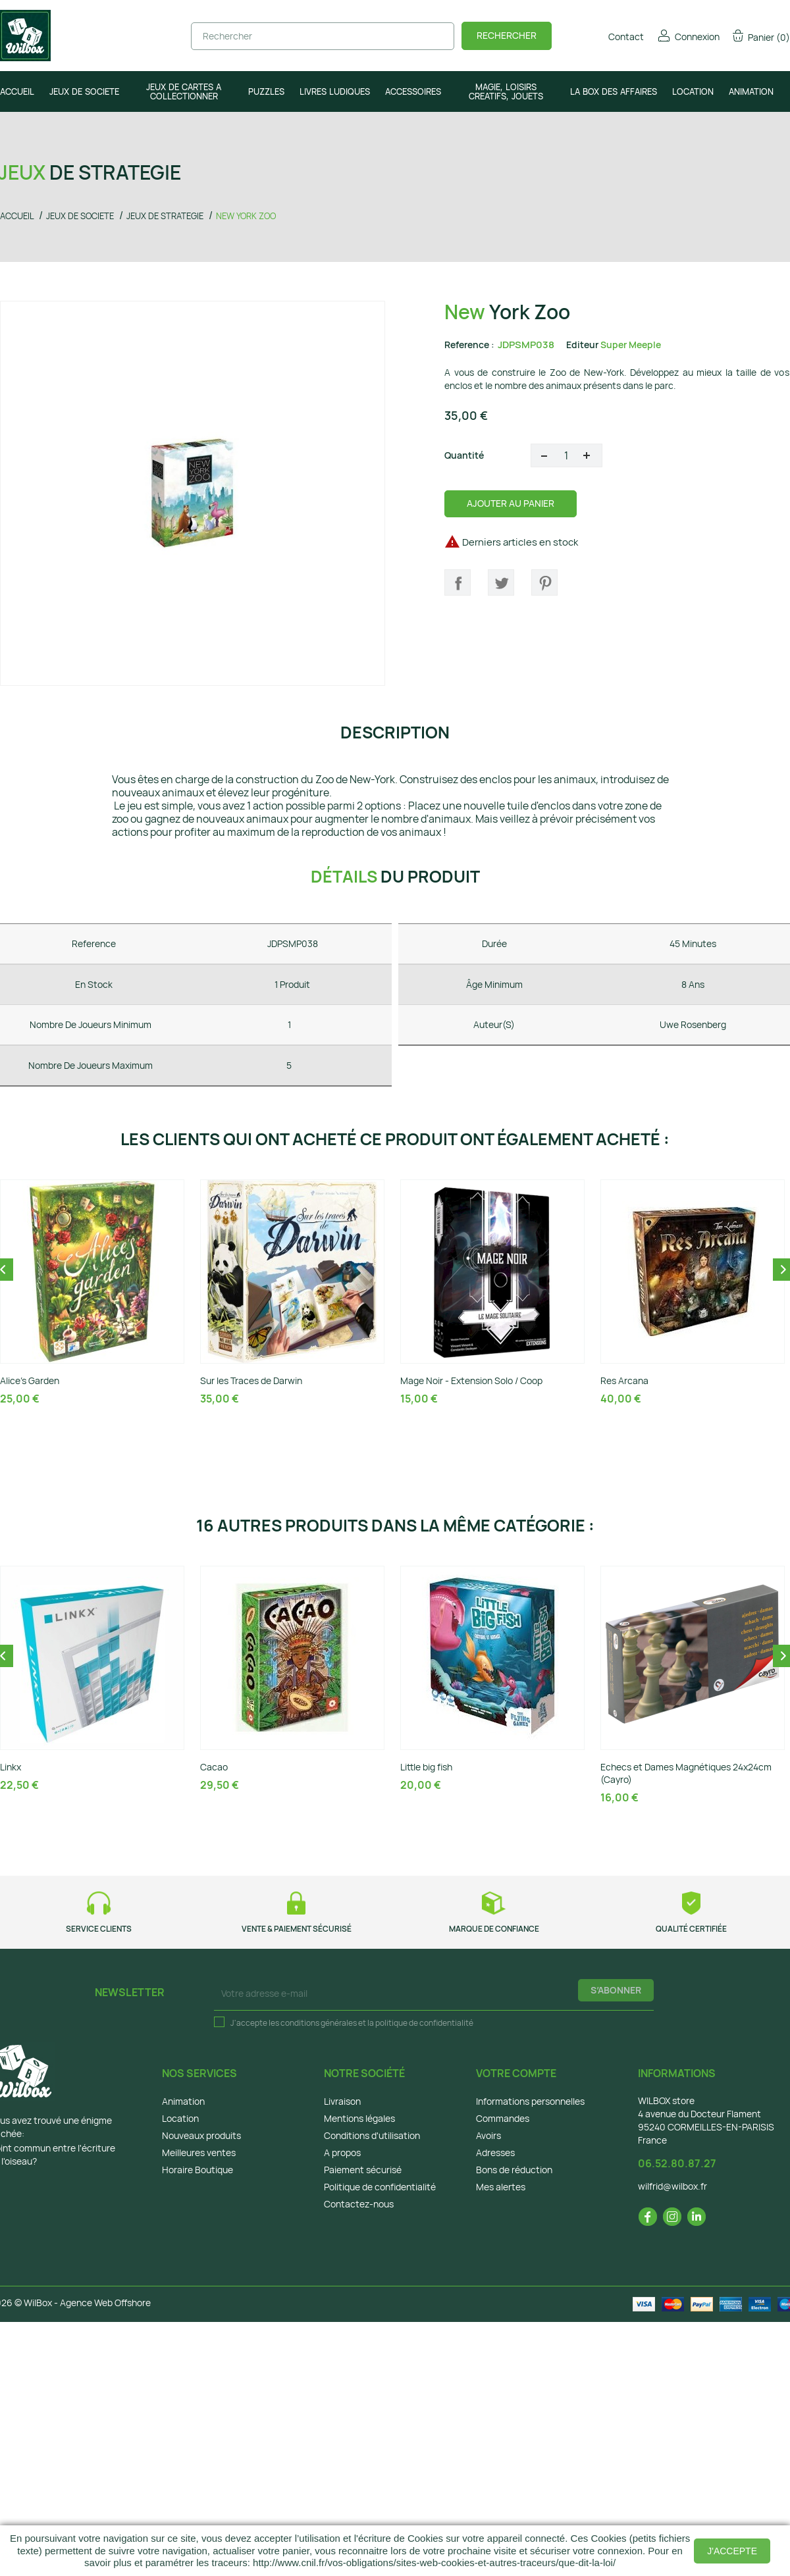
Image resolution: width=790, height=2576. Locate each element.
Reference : (469, 344)
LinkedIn (696, 2217)
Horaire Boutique (197, 2169)
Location (180, 2118)
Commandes (502, 2118)
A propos (342, 2152)
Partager (457, 582)
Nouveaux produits (201, 2135)
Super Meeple (630, 344)
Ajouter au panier (510, 503)
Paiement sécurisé (363, 2169)
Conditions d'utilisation (372, 2135)
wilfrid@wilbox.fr (672, 2186)
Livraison (342, 2101)
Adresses (495, 2152)
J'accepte (732, 2551)
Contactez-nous (359, 2204)
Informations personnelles (530, 2101)
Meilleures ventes (199, 2152)
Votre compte (516, 2073)
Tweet (501, 582)
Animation (183, 2101)
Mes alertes (500, 2186)
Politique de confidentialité (380, 2186)
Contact (617, 36)
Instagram (672, 2217)
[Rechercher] (322, 36)
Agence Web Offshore (105, 2302)
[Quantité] (566, 455)
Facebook (648, 2217)
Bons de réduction (514, 2169)
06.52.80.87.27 (677, 2163)
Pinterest (544, 582)
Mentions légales (359, 2118)
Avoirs (488, 2135)
